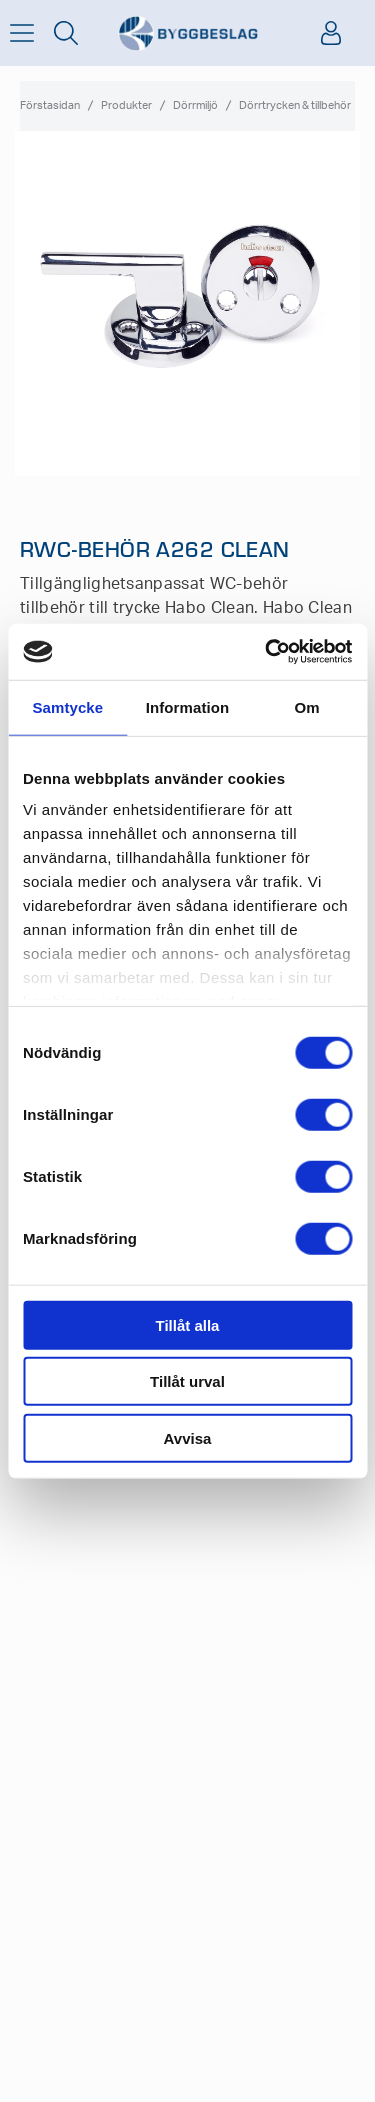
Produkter (126, 105)
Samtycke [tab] (67, 706)
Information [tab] (188, 706)
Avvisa (188, 1437)
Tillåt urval (187, 1381)
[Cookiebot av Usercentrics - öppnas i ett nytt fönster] (267, 652)
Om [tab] (307, 706)
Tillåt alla (188, 1324)
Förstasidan (50, 105)
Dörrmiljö (195, 105)
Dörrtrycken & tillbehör (295, 105)
